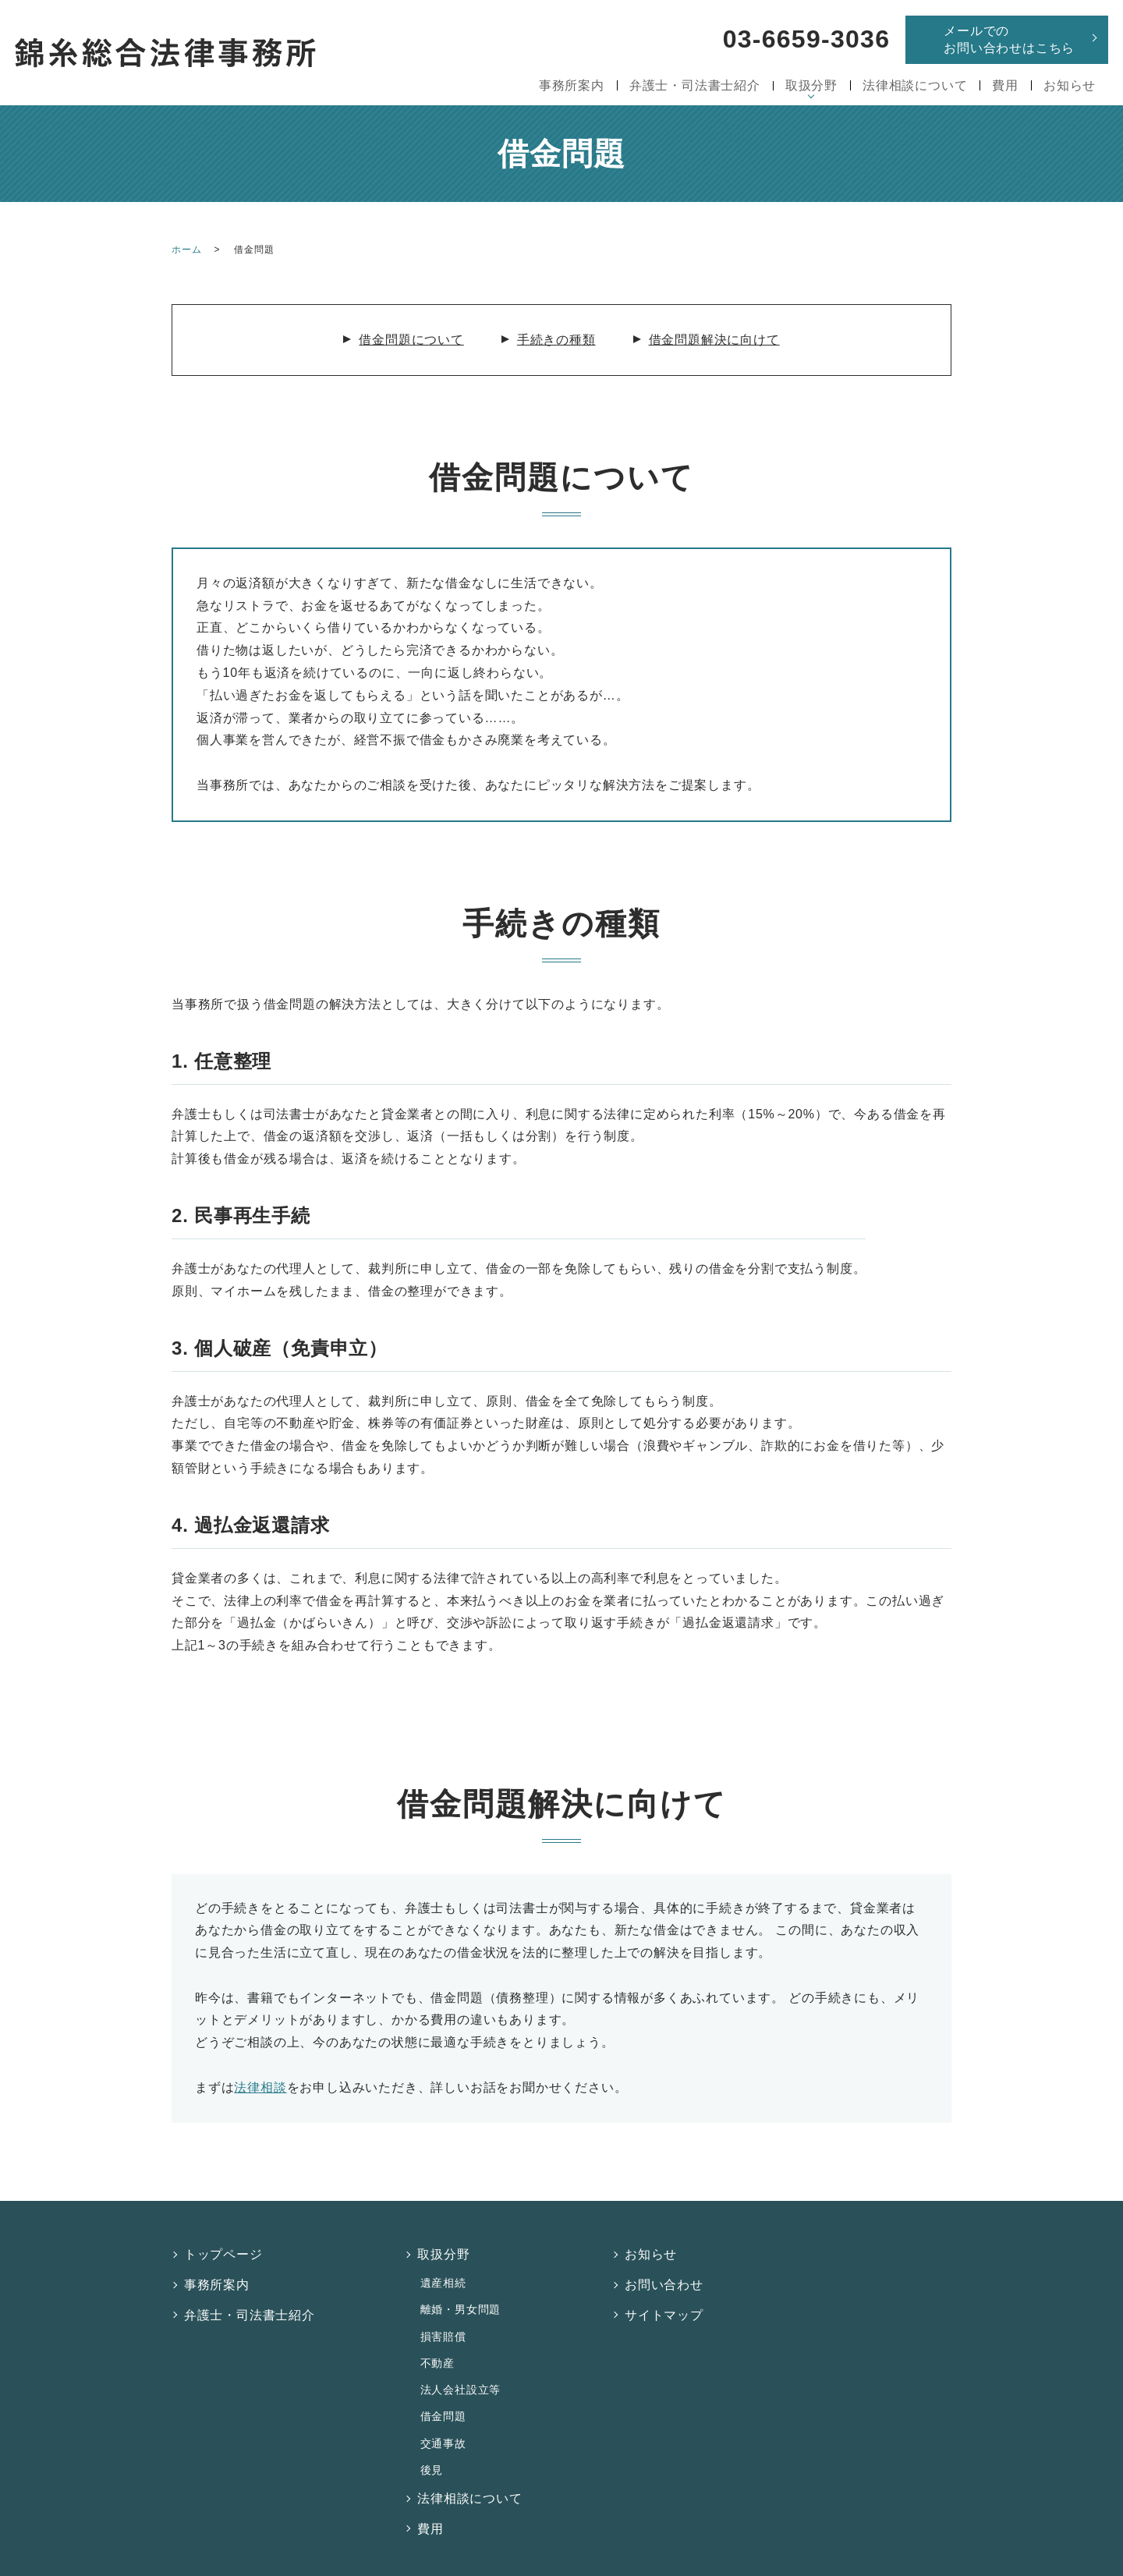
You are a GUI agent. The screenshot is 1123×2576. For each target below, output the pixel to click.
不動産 (436, 2340)
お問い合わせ (664, 2277)
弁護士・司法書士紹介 (694, 85)
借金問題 (442, 2384)
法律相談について (915, 85)
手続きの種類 (556, 339)
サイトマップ (664, 2301)
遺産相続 (442, 2275)
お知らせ (1069, 85)
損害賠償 (442, 2318)
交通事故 (442, 2406)
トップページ (223, 2252)
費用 (1005, 85)
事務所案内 (571, 85)
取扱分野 (811, 85)
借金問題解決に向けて (714, 339)
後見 (430, 2428)
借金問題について (411, 339)
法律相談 (260, 2087)
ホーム (186, 249)
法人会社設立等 (459, 2362)
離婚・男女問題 (459, 2297)
